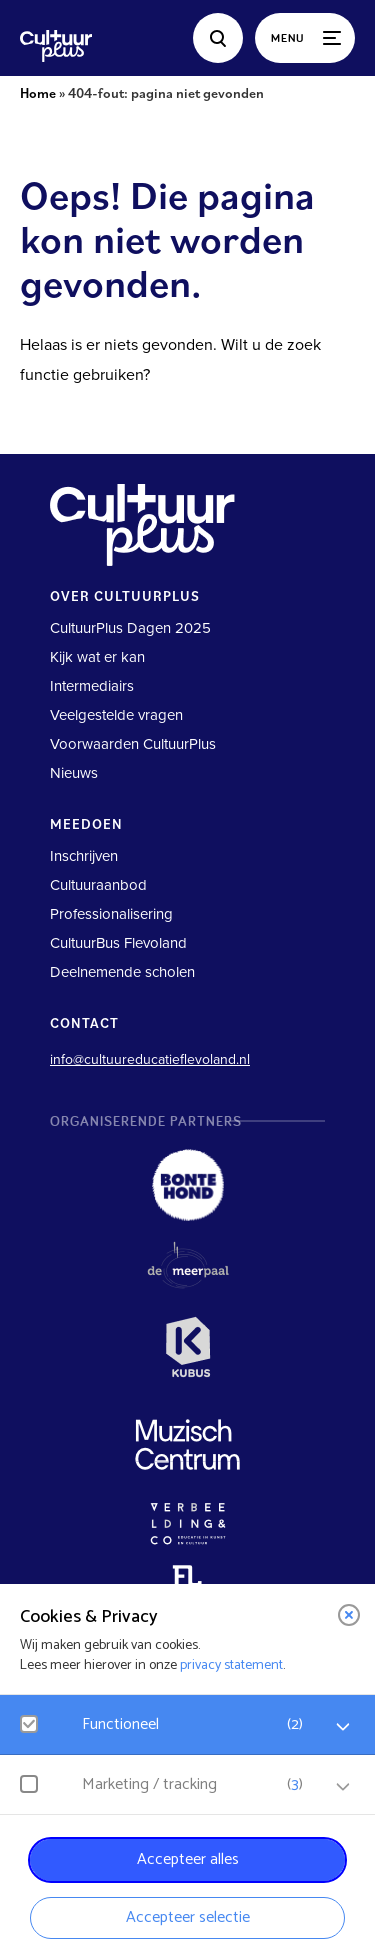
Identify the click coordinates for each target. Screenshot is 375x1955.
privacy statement (231, 1665)
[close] (349, 1615)
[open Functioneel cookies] (343, 1727)
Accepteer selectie (188, 1917)
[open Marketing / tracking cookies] (343, 1787)
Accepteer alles (188, 1859)
